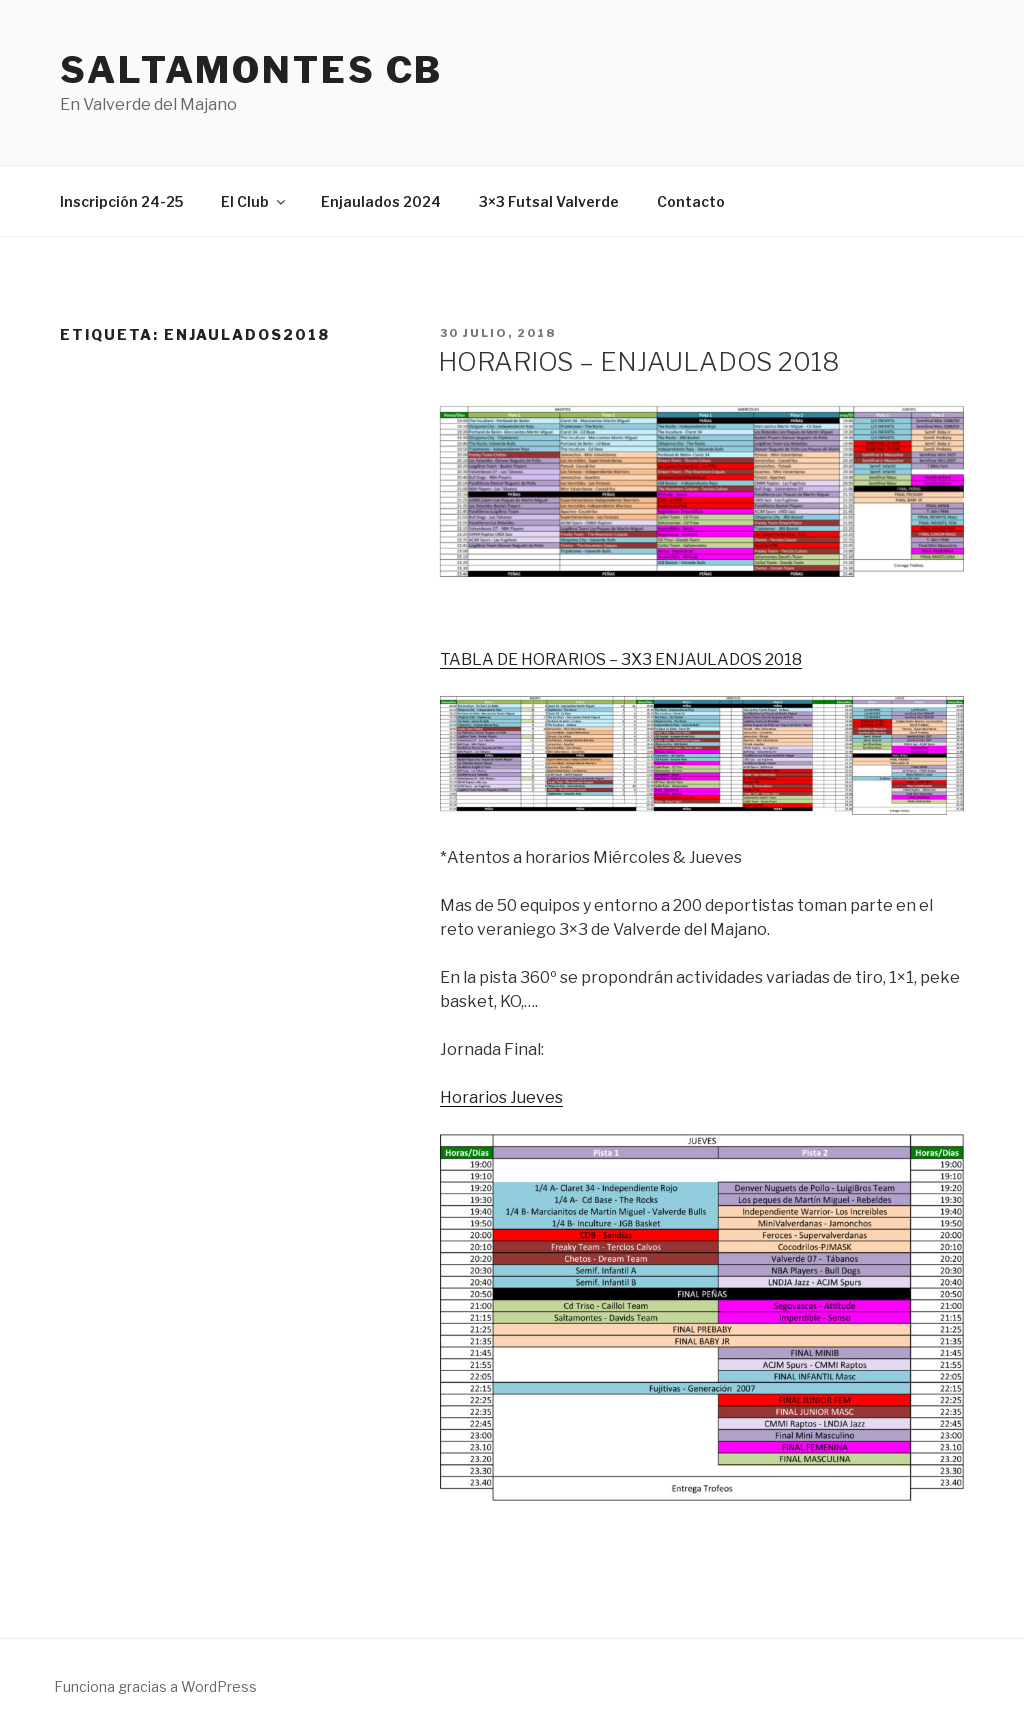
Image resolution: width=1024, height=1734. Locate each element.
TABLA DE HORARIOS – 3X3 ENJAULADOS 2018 (621, 659)
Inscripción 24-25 (121, 201)
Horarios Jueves (501, 1097)
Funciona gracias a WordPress (155, 1686)
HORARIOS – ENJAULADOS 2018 (638, 361)
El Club (254, 201)
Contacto (691, 201)
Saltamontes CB (251, 70)
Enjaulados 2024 (381, 201)
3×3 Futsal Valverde (549, 201)
